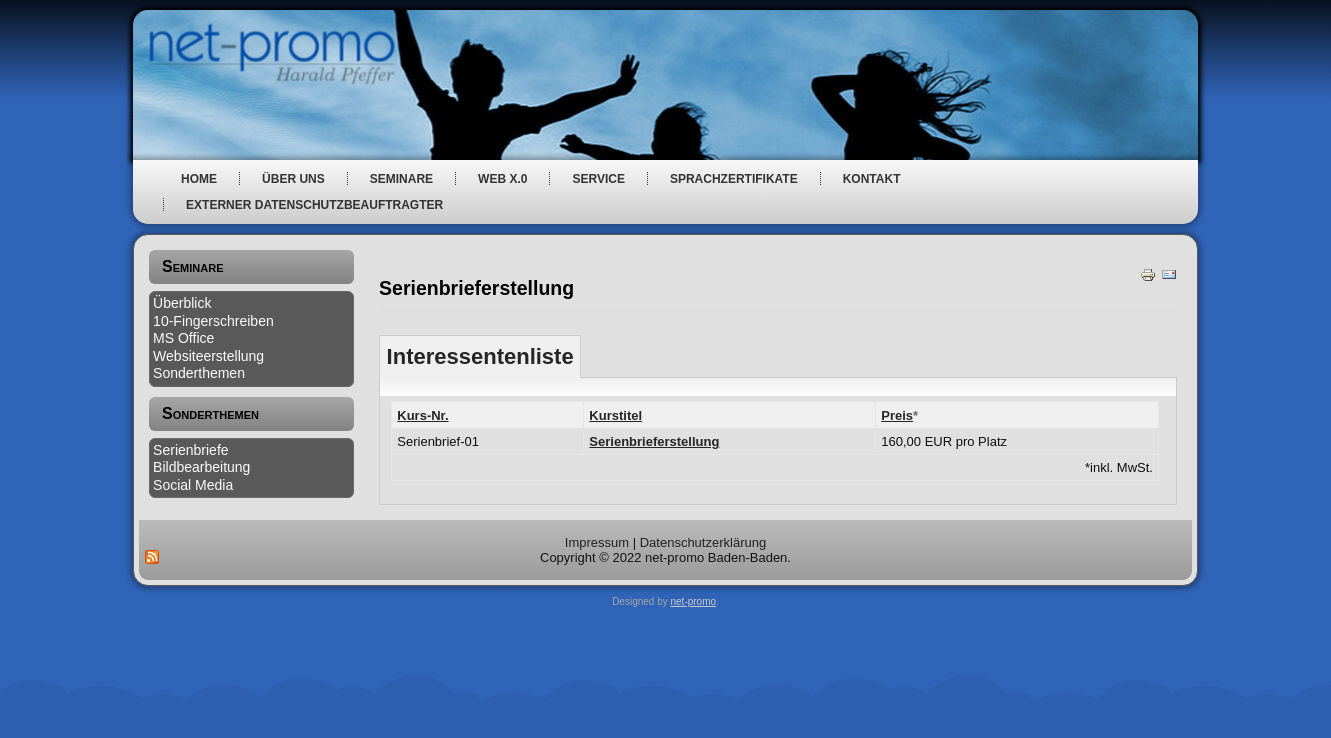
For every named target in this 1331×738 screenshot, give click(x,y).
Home (199, 179)
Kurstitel (615, 415)
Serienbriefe (191, 450)
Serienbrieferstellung (654, 441)
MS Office (183, 338)
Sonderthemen (199, 373)
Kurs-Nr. (422, 415)
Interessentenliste (480, 356)
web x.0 (502, 179)
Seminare (401, 179)
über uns (293, 179)
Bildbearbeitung (201, 467)
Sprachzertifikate (734, 179)
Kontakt (872, 179)
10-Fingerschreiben (213, 321)
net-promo (694, 601)
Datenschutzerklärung (703, 542)
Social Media (193, 485)
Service (598, 179)
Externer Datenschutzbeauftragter (314, 205)
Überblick (182, 303)
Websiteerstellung (208, 356)
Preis (897, 415)
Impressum (597, 542)
